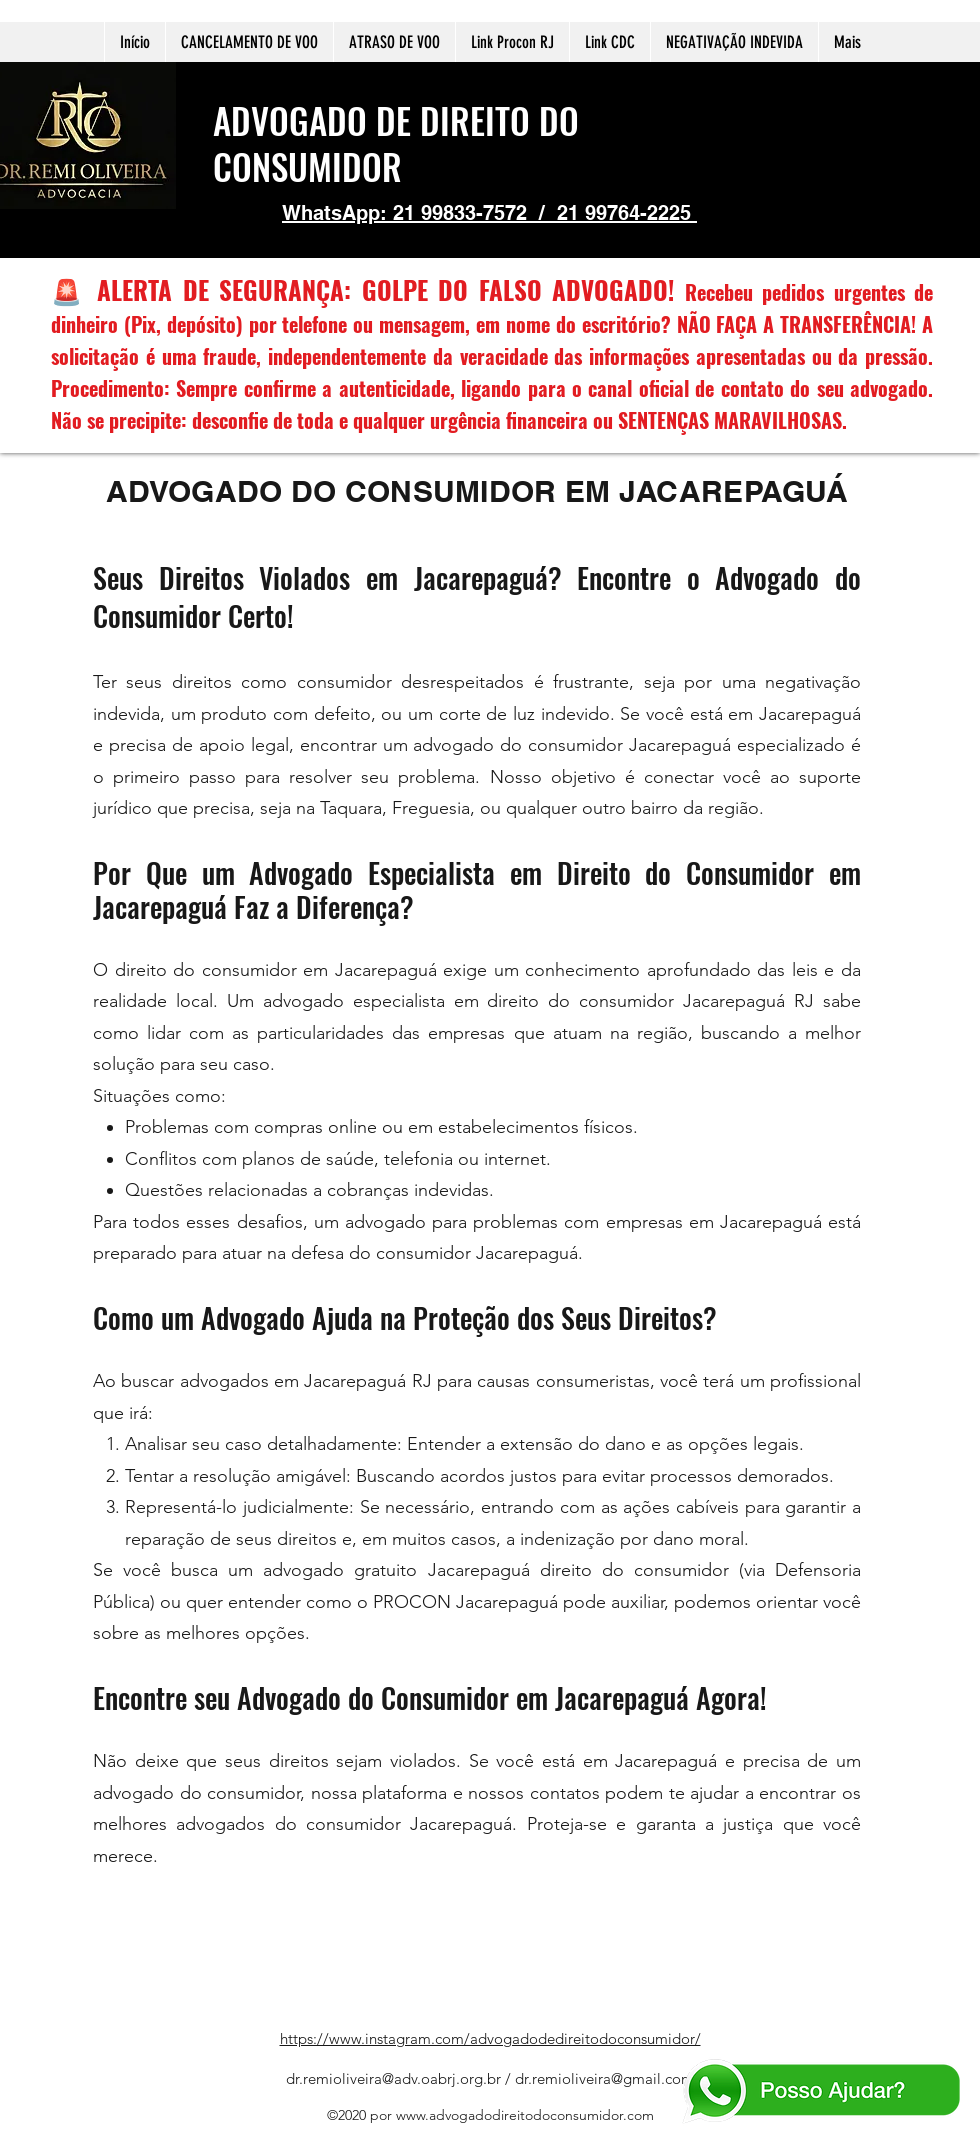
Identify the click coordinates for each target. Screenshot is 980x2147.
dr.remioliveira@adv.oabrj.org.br (393, 2078)
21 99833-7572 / (475, 213)
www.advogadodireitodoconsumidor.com (525, 2115)
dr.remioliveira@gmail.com (604, 2078)
